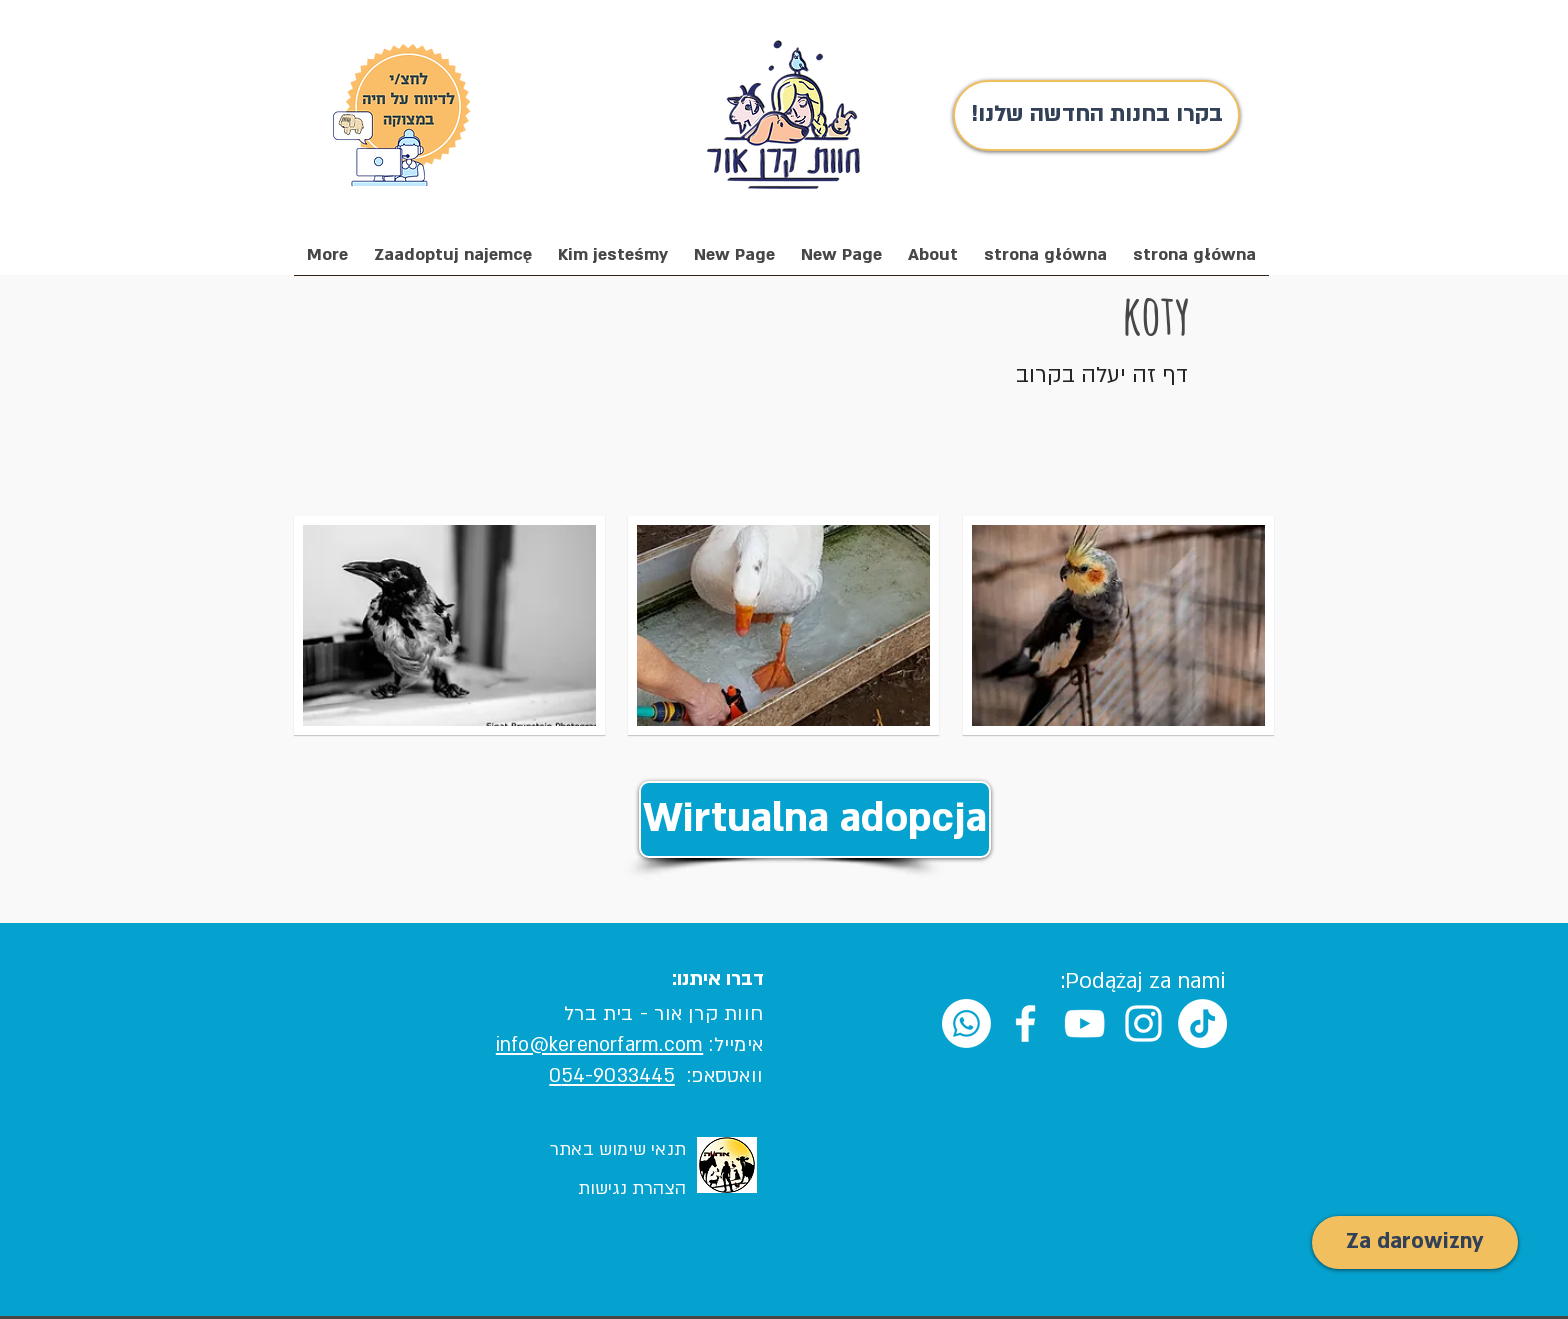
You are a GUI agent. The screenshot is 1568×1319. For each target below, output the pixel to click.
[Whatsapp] (966, 1023)
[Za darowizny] (1415, 1242)
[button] (613, 261)
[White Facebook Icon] (1025, 1023)
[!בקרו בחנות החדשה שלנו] (1096, 115)
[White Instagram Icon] (1143, 1023)
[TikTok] (1202, 1023)
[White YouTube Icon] (1084, 1023)
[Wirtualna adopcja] (815, 819)
